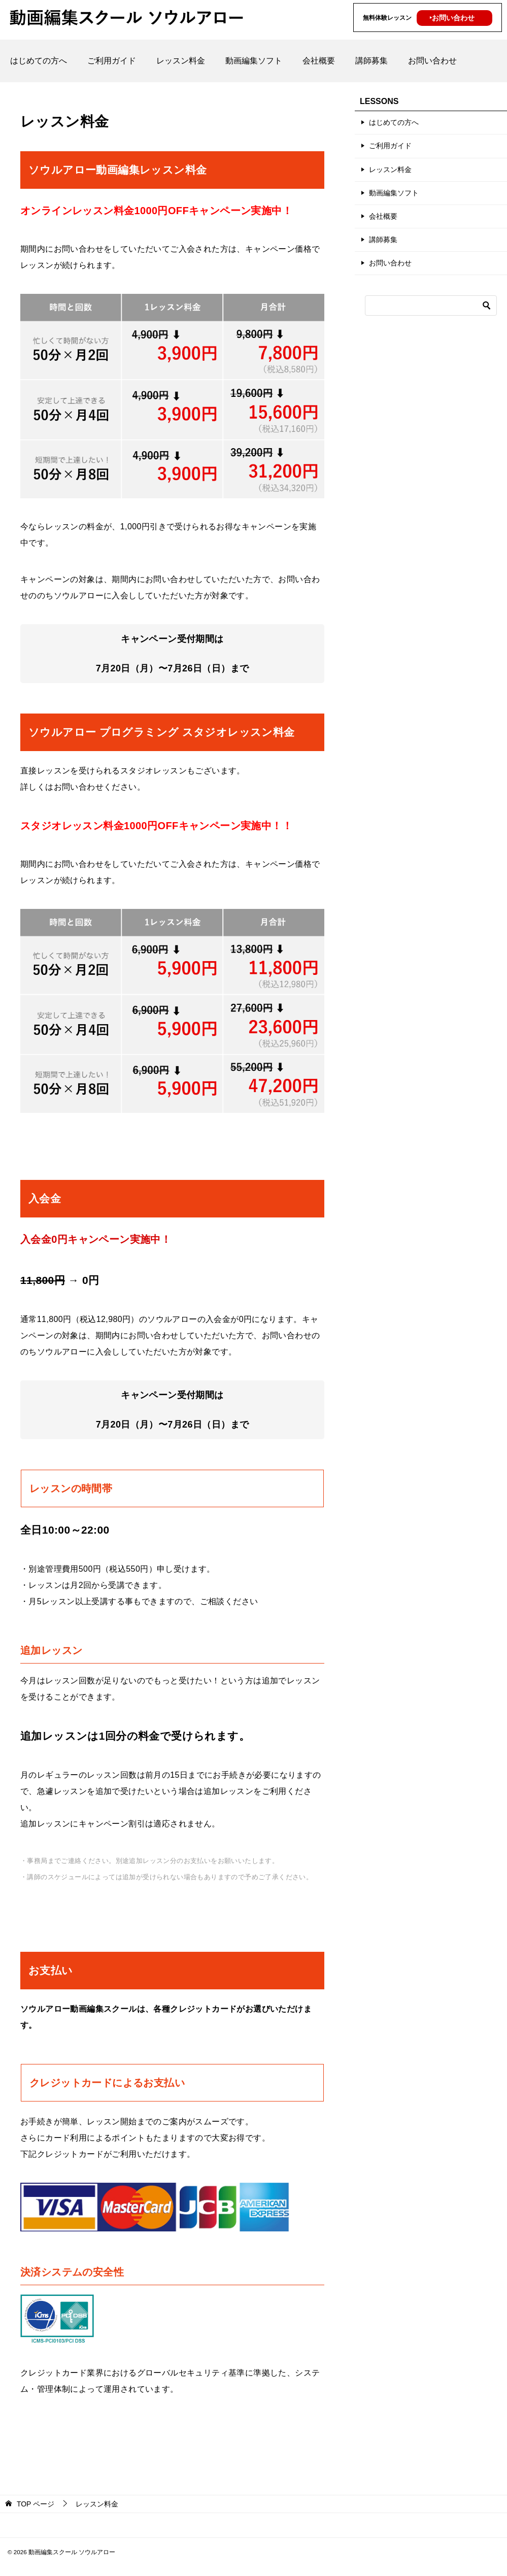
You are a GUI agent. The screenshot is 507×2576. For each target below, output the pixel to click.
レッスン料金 (180, 60)
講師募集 (371, 60)
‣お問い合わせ (452, 18)
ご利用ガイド (111, 60)
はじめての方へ (38, 60)
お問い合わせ (432, 60)
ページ (35, 2504)
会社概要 (318, 60)
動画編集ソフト (253, 60)
